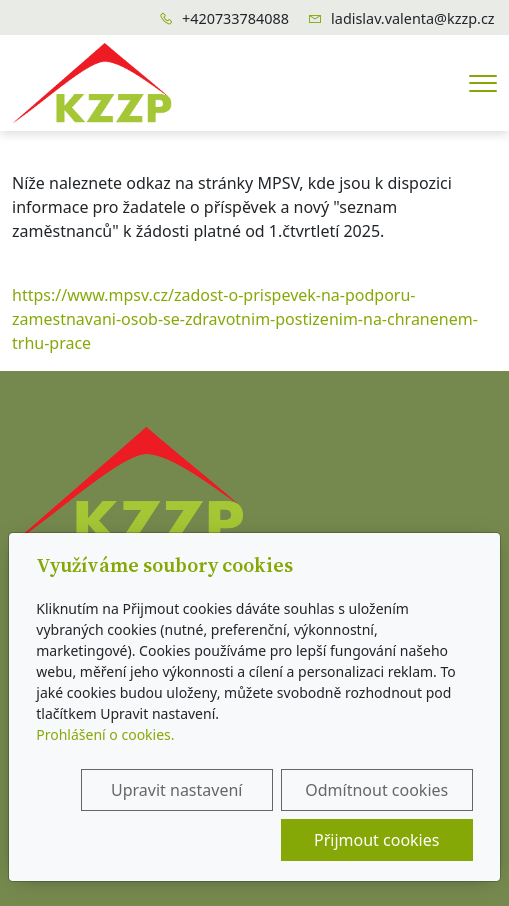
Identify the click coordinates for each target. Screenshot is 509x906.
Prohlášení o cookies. (105, 734)
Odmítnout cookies (376, 790)
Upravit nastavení (176, 790)
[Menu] (483, 83)
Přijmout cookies (376, 840)
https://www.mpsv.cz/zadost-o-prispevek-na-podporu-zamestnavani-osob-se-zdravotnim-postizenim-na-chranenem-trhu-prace (245, 319)
